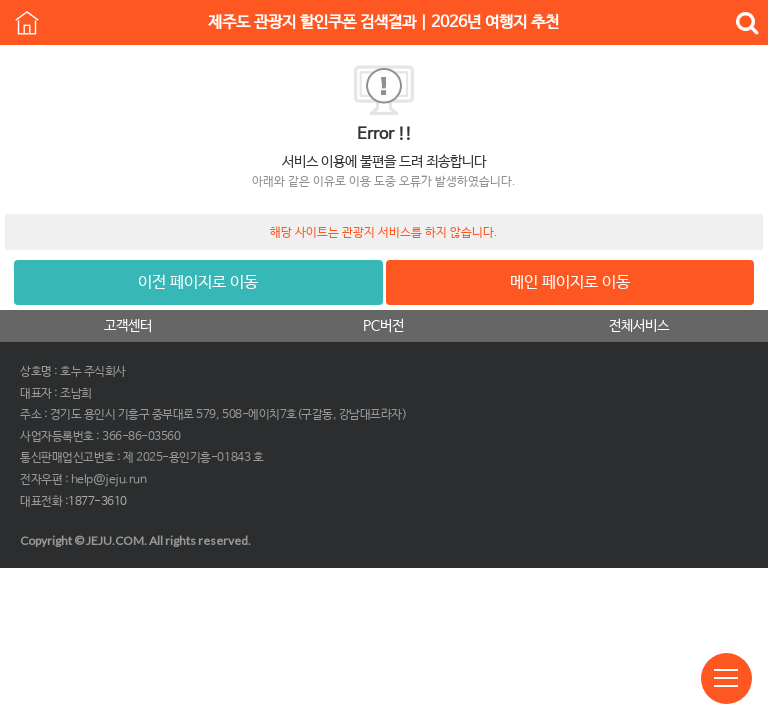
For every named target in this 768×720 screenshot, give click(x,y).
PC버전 (383, 326)
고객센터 (128, 326)
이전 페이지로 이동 (198, 282)
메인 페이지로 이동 (570, 282)
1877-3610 (97, 502)
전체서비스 (639, 326)
